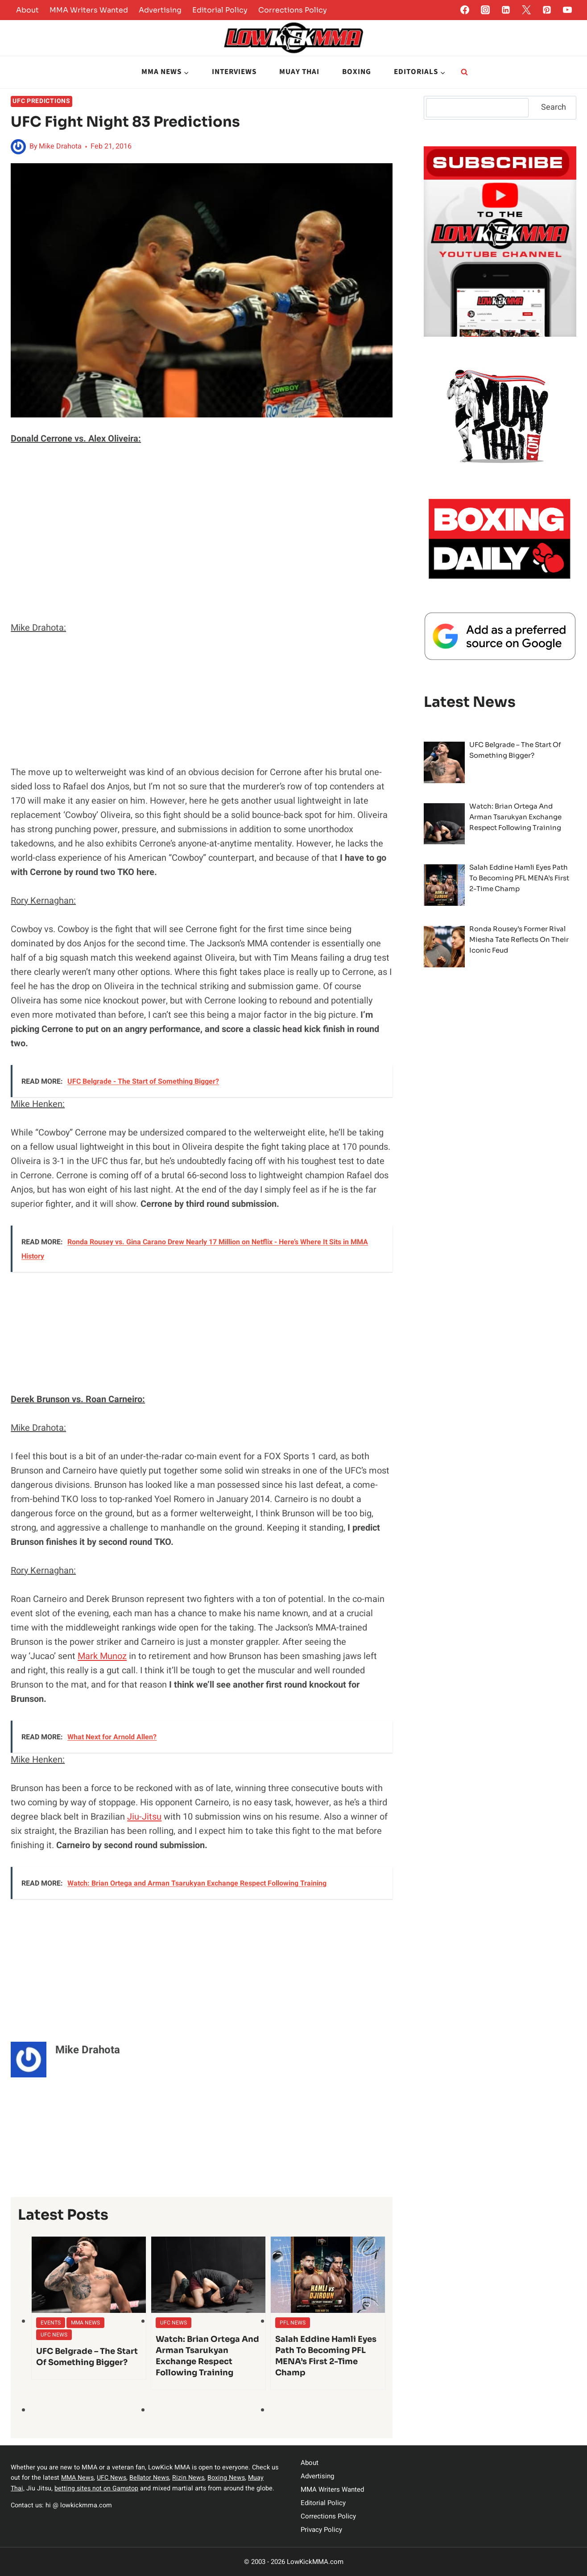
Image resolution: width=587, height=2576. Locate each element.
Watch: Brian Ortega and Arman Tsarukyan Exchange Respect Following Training (207, 2356)
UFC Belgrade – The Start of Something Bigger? (87, 2356)
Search (553, 107)
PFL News (293, 2323)
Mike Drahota (60, 146)
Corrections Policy (292, 10)
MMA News (85, 2323)
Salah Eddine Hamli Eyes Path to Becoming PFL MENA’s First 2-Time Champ (325, 2356)
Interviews (234, 71)
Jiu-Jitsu (144, 1816)
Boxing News (228, 2477)
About (27, 10)
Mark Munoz (102, 1656)
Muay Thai (299, 71)
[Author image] (18, 146)
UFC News (54, 2335)
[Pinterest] (547, 10)
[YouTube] (567, 10)
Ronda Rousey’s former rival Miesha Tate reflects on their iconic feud (519, 939)
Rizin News (190, 2477)
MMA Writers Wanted (89, 10)
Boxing (356, 71)
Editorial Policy (220, 10)
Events (51, 2323)
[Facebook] (465, 10)
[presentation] (89, 2275)
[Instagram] (485, 10)
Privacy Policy (321, 2530)
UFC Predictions (41, 101)
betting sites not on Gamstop (97, 2488)
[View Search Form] (464, 72)
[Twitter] (526, 10)
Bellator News (150, 2477)
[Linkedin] (506, 10)
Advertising (160, 10)
